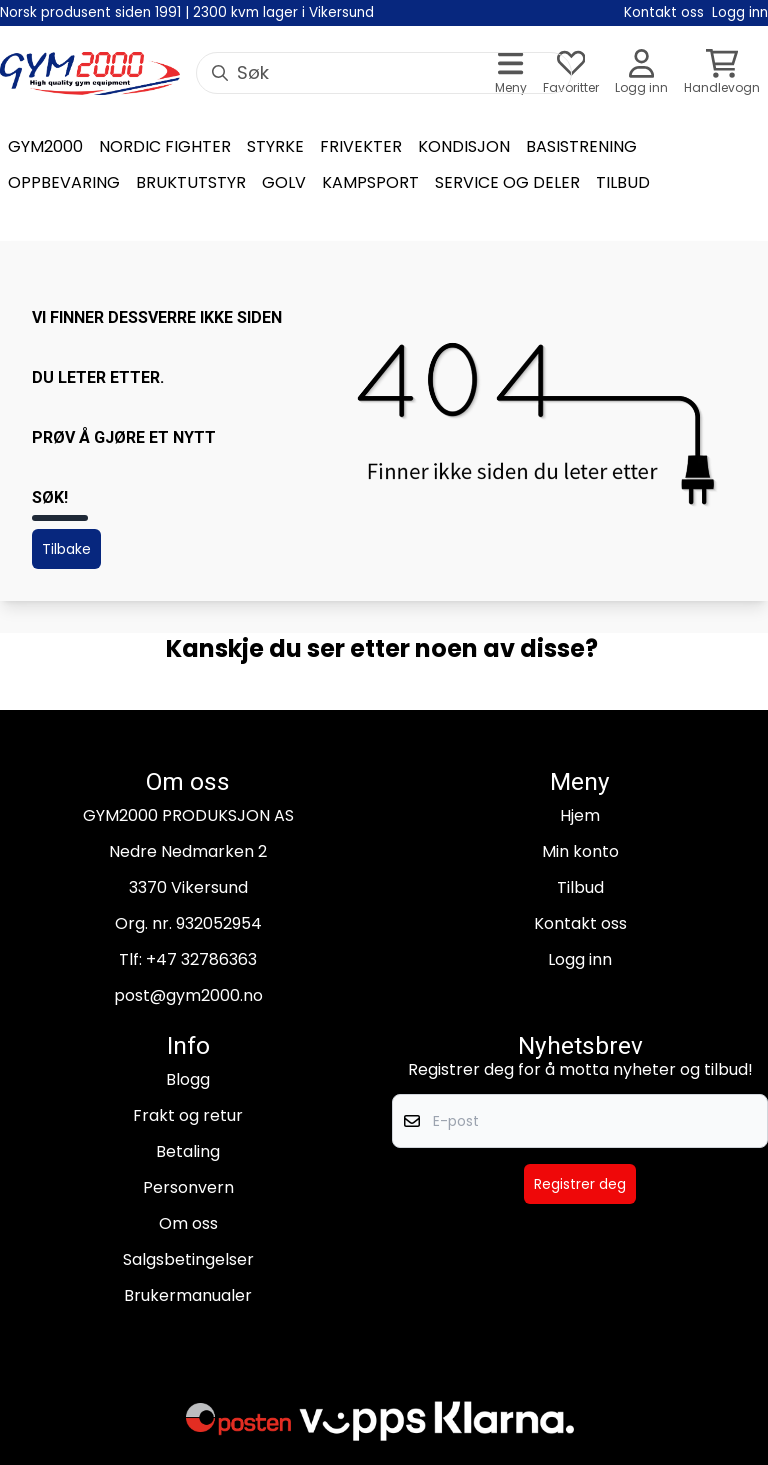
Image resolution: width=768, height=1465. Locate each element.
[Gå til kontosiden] (641, 73)
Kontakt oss (580, 923)
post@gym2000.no (188, 995)
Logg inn (580, 959)
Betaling (188, 1151)
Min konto (580, 851)
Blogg (188, 1079)
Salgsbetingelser (188, 1259)
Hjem (580, 815)
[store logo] (90, 74)
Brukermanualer (188, 1295)
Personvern (188, 1187)
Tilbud (580, 887)
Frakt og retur (188, 1115)
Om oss (188, 1223)
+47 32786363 (201, 959)
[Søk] (384, 73)
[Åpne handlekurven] (722, 73)
